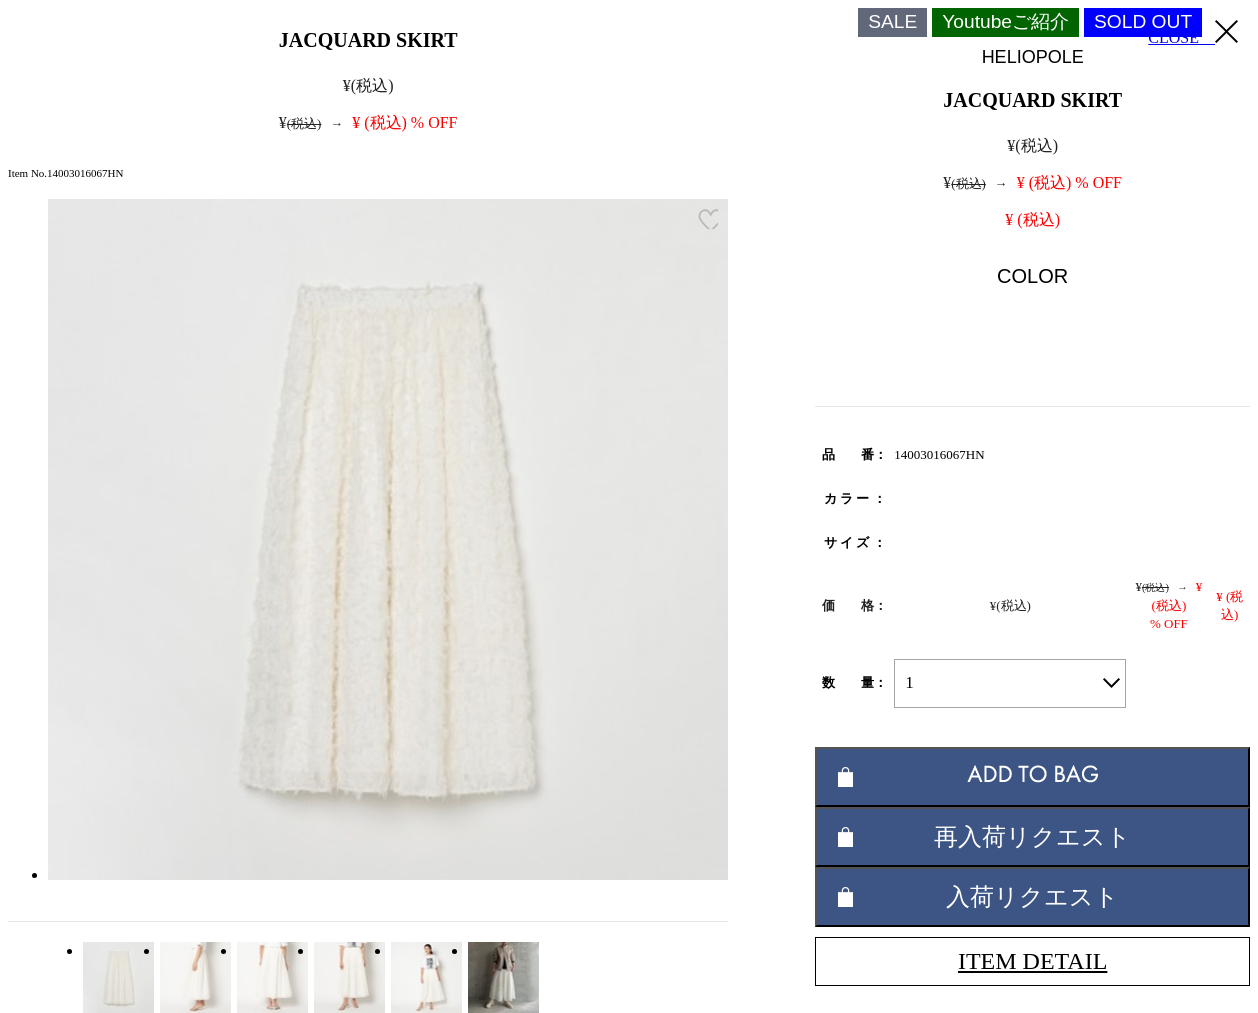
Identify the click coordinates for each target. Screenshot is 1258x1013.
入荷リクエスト (1032, 896)
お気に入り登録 (708, 219)
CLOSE (1193, 33)
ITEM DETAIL (1032, 961)
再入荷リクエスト (1032, 836)
